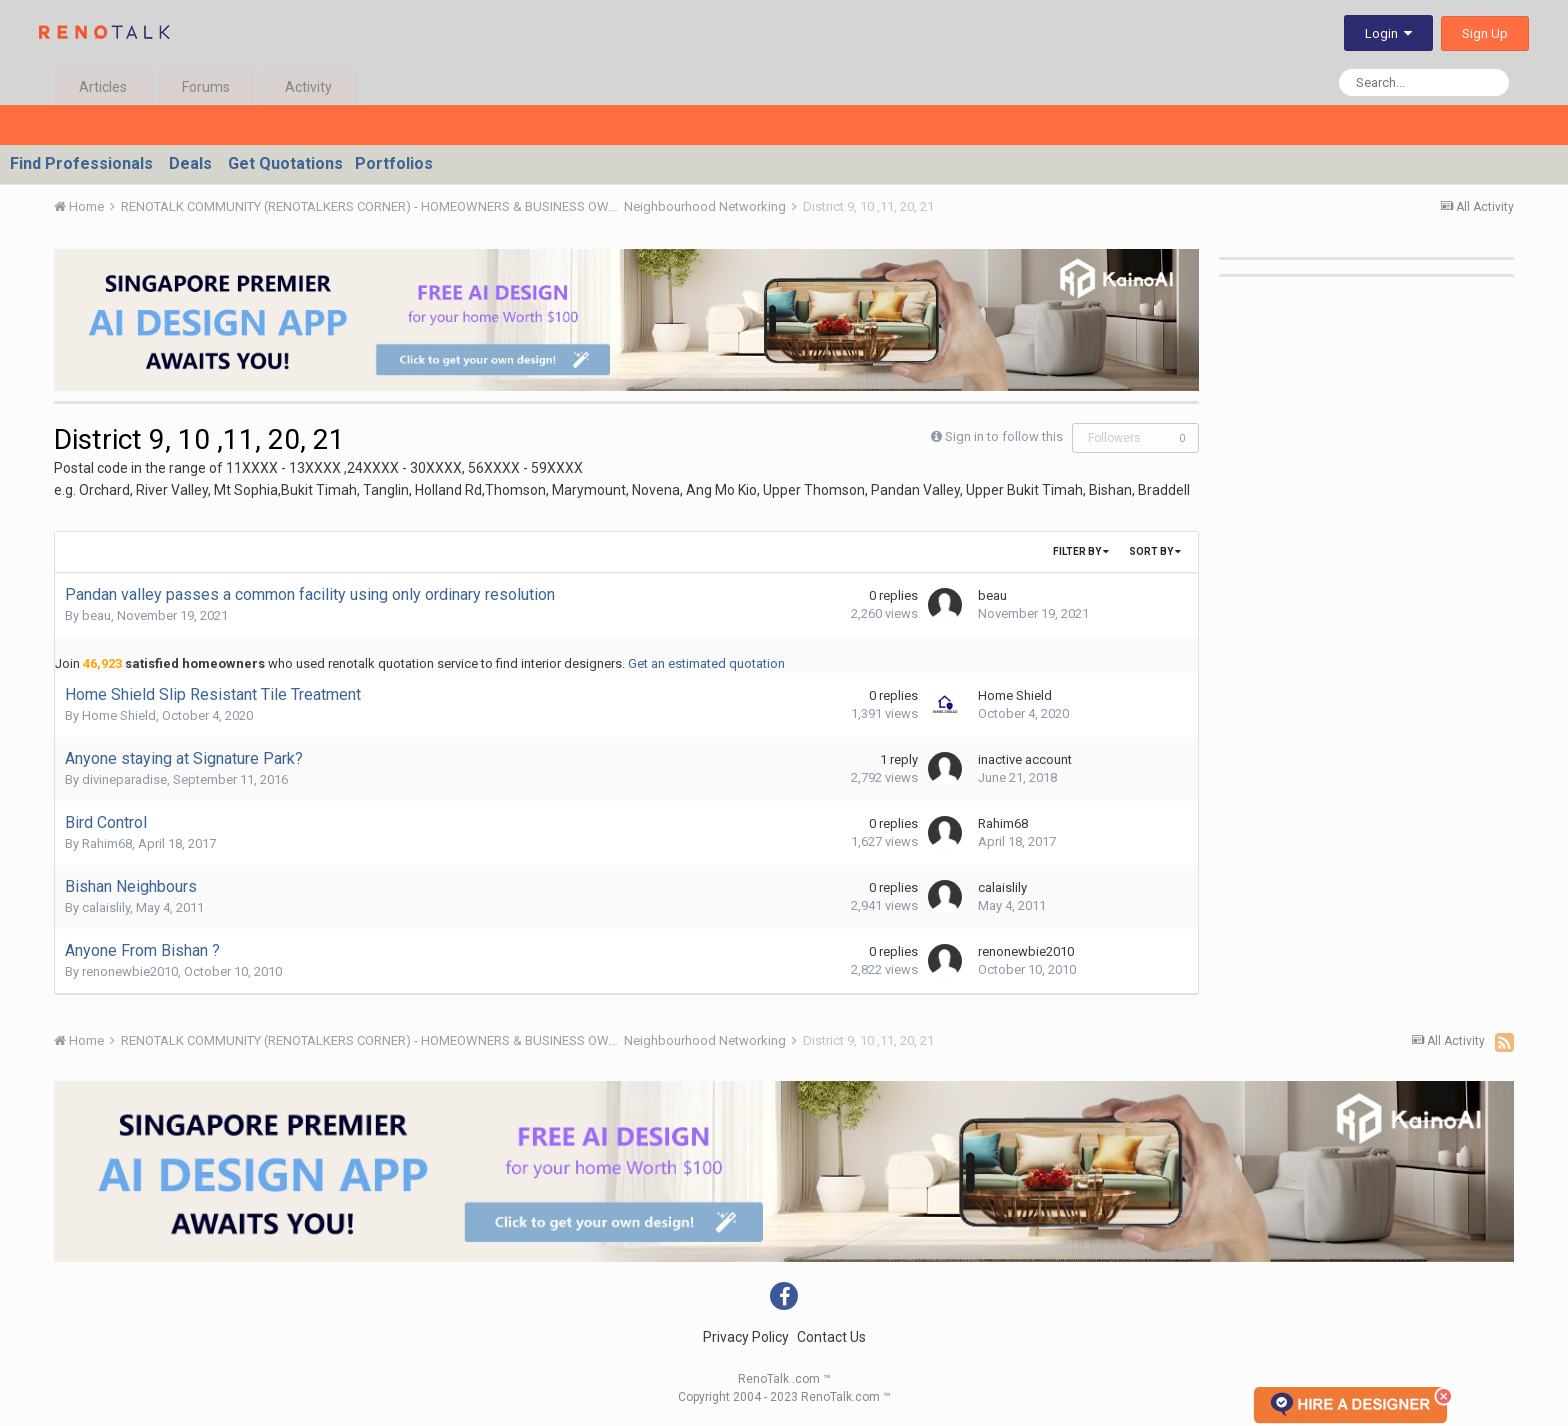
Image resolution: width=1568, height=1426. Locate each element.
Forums (206, 87)
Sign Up (1485, 33)
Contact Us (831, 1337)
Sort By (1155, 551)
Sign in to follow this (1004, 436)
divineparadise (124, 779)
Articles (103, 87)
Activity (308, 87)
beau (96, 615)
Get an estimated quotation (706, 663)
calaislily (106, 907)
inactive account (1025, 759)
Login (1388, 33)
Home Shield (119, 715)
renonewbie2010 (130, 971)
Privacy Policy (746, 1337)
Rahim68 (107, 843)
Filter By (1081, 551)
